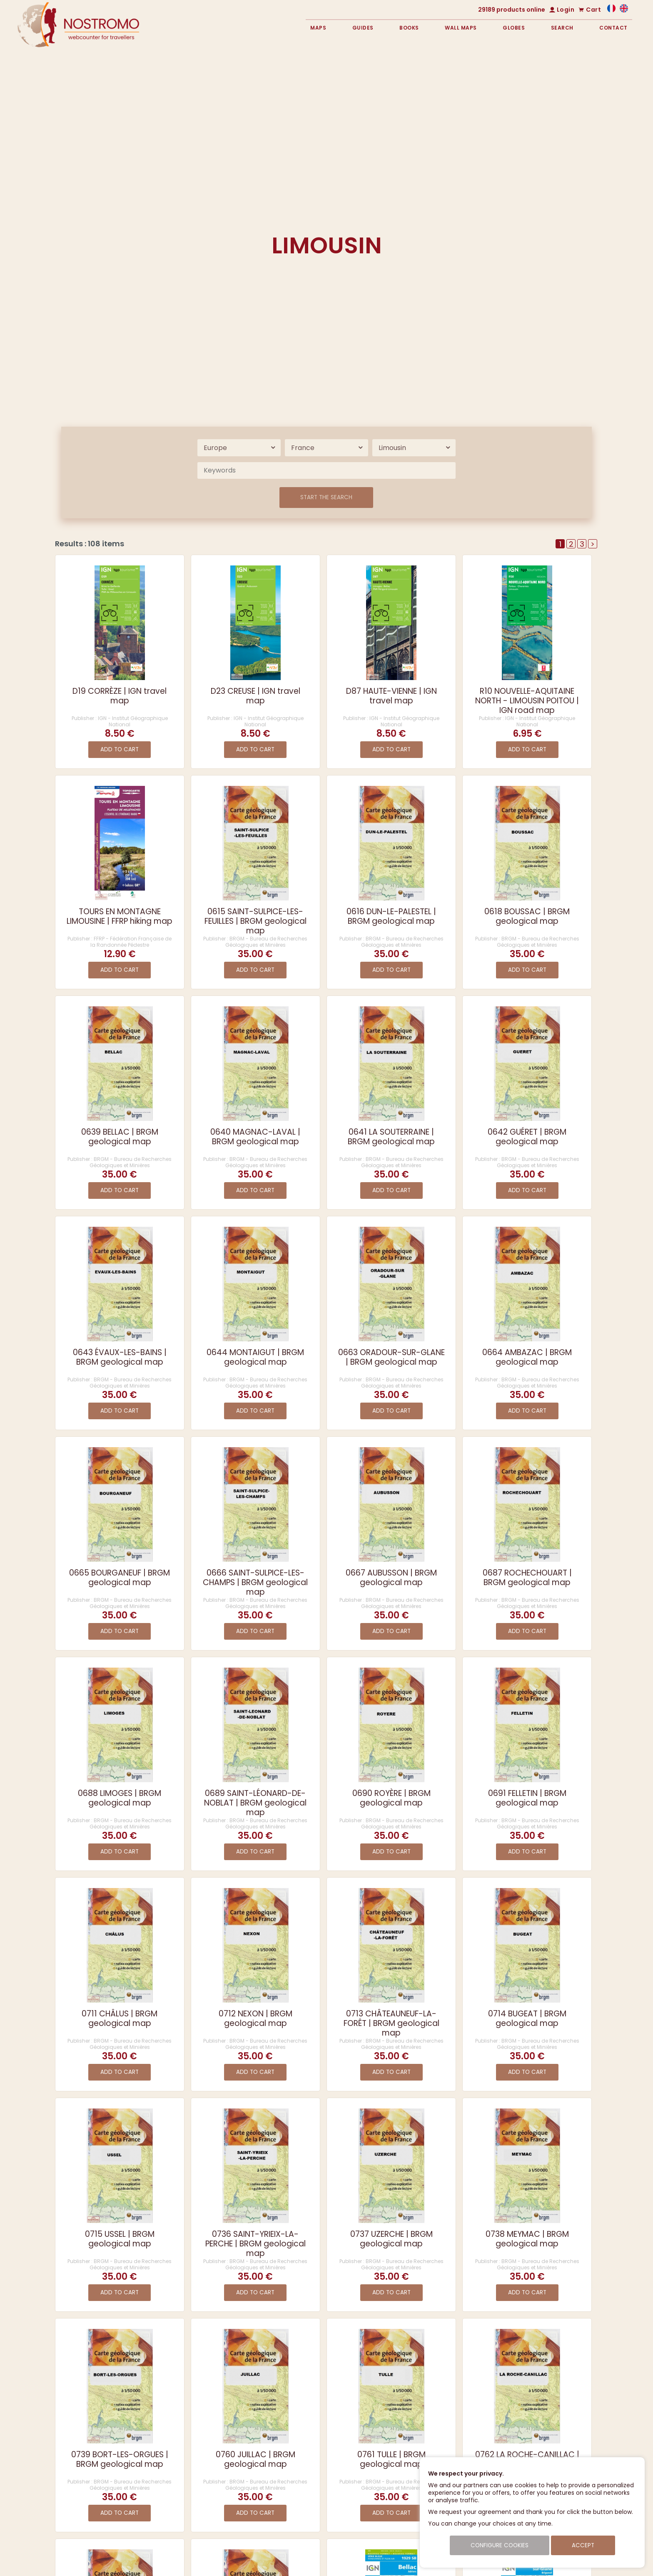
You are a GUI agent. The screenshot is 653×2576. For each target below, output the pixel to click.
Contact (613, 27)
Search (562, 27)
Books (409, 27)
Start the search (326, 497)
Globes (514, 27)
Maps (318, 27)
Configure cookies (499, 2545)
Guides (363, 27)
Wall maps (461, 27)
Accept (583, 2545)
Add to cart (119, 749)
